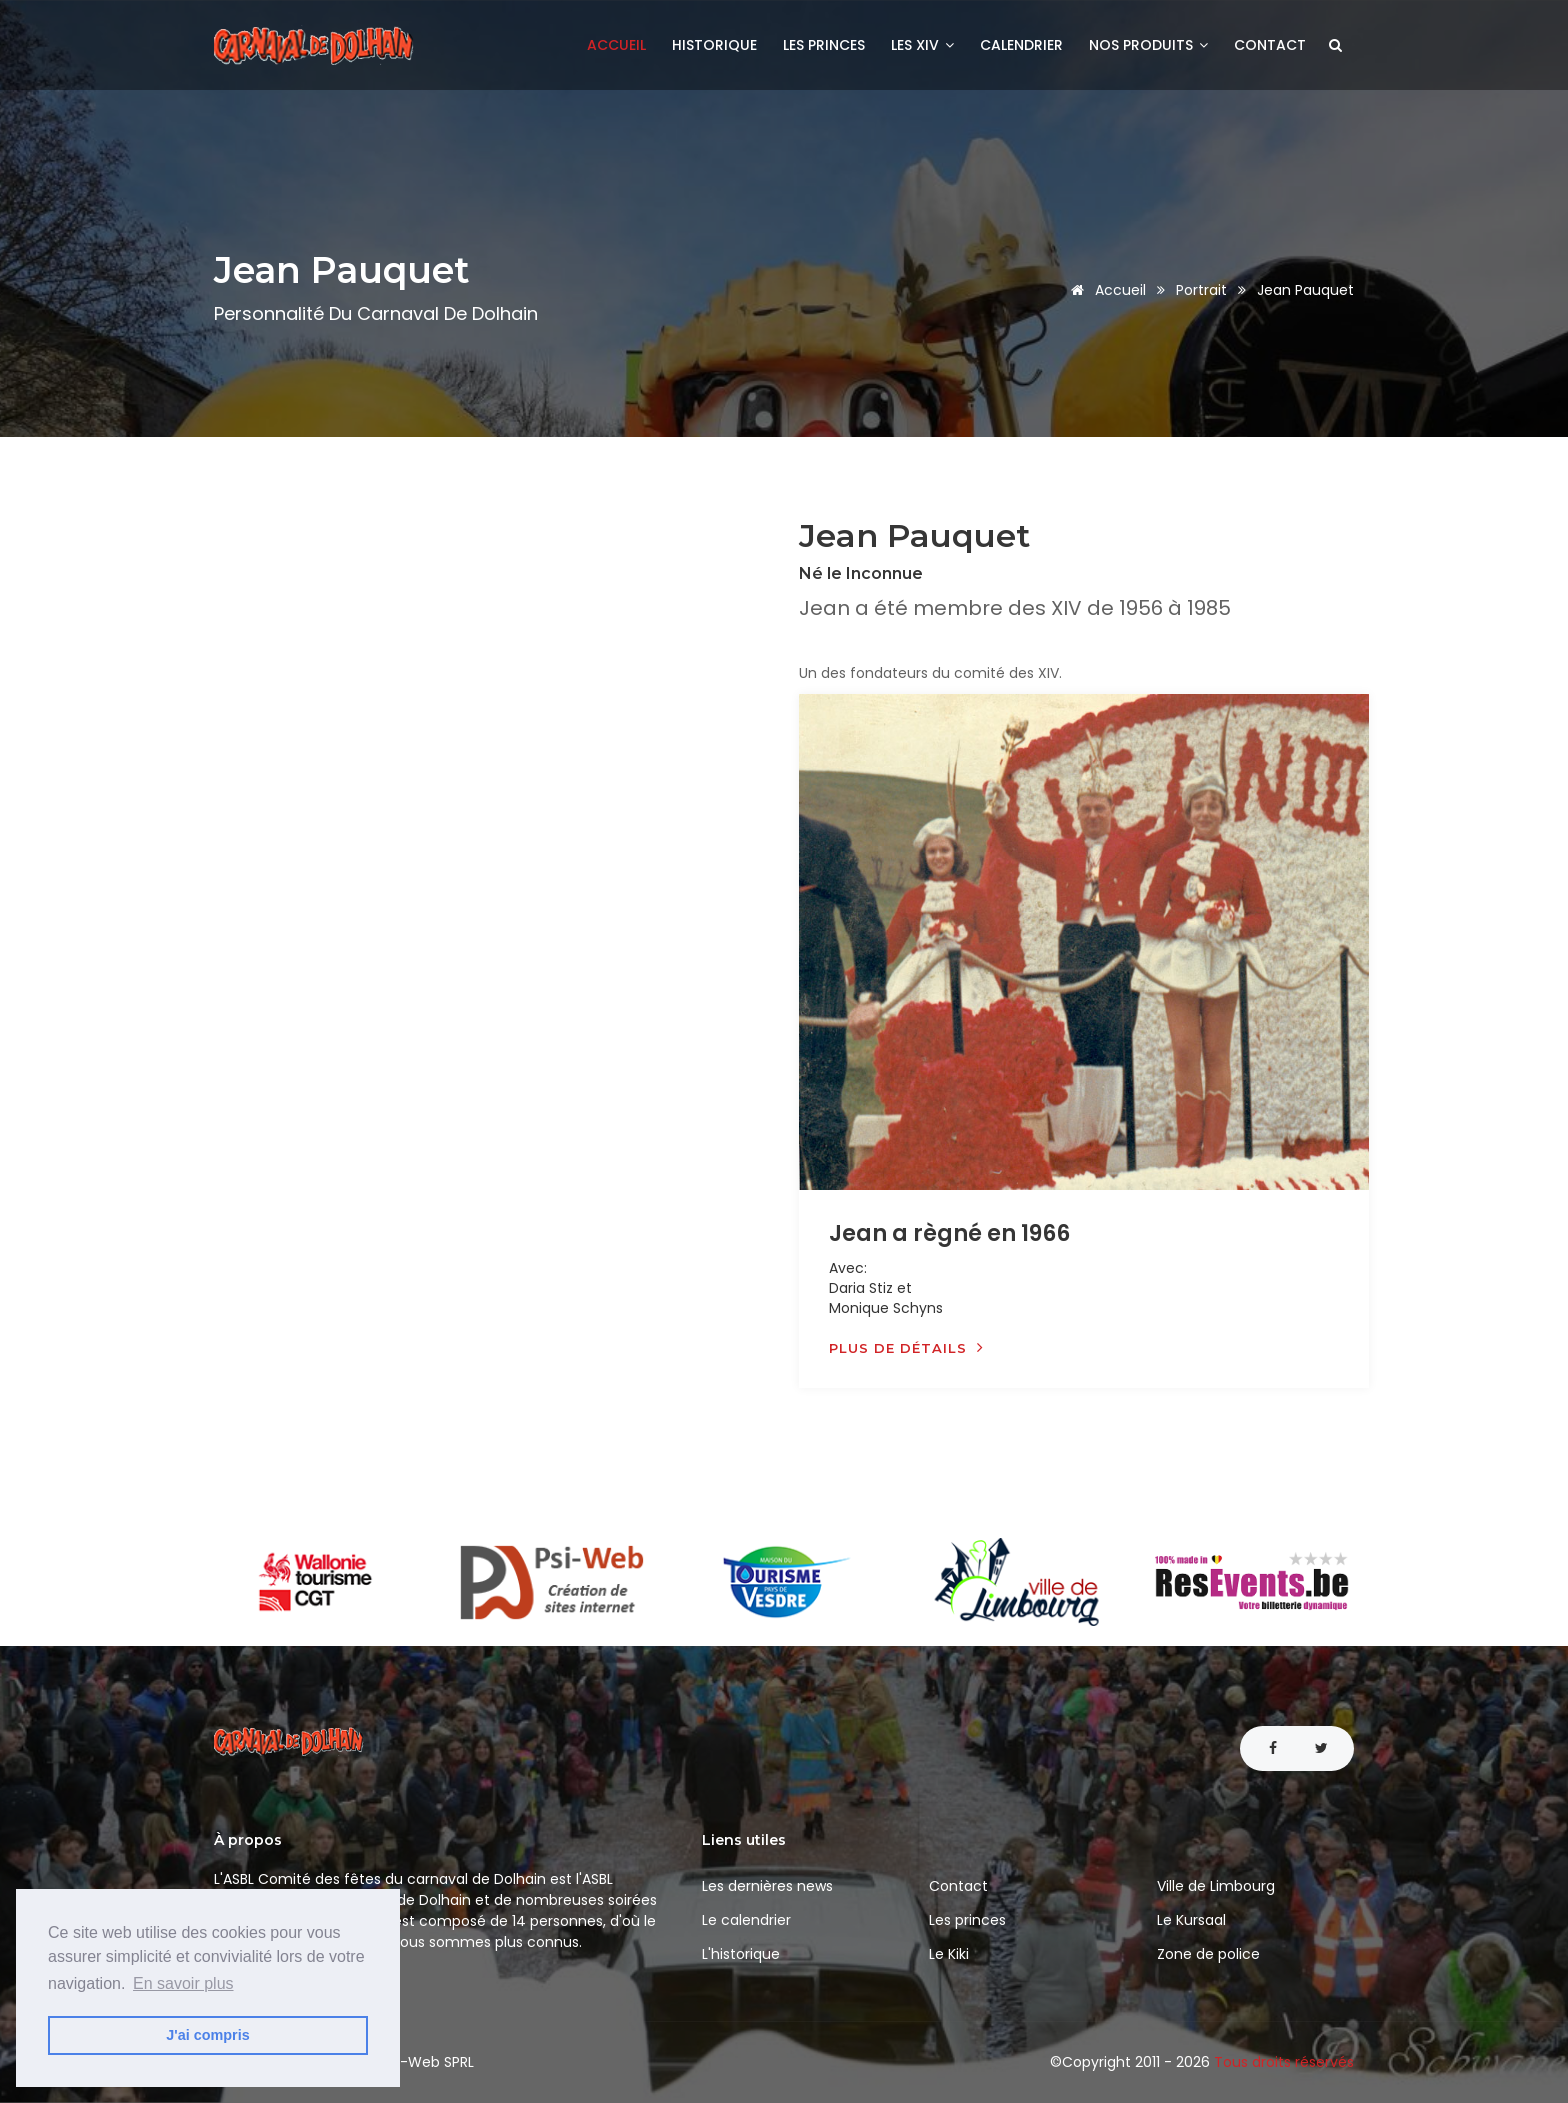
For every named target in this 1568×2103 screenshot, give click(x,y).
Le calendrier (746, 1920)
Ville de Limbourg (1216, 1886)
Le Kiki (949, 1954)
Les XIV (922, 45)
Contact (1270, 45)
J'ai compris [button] (207, 2035)
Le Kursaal (1191, 1920)
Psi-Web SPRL (428, 2062)
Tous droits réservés (1284, 2062)
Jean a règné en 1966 (949, 1233)
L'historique (741, 1954)
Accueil (616, 45)
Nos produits (1148, 45)
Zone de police (1208, 1954)
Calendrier (1021, 45)
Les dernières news (767, 1886)
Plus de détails (906, 1347)
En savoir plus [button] (183, 1983)
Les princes (824, 45)
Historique (714, 45)
